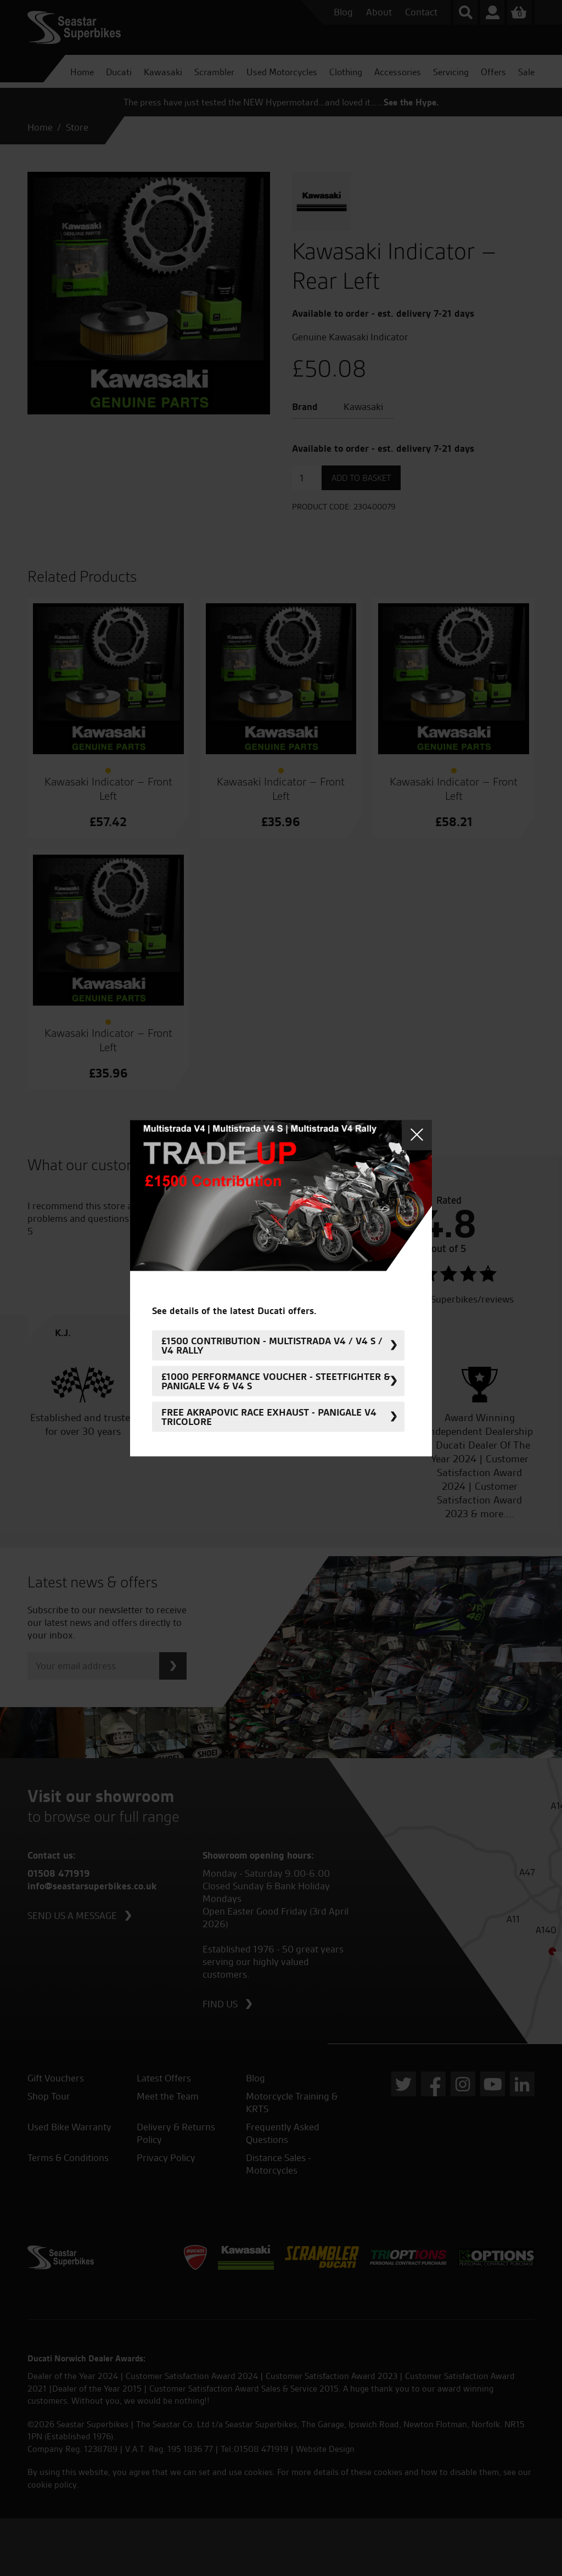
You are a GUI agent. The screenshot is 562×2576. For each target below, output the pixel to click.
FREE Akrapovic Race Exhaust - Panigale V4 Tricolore (268, 1417)
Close (417, 1135)
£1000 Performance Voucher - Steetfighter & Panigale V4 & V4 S (275, 1381)
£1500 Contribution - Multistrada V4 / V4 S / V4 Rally (272, 1345)
